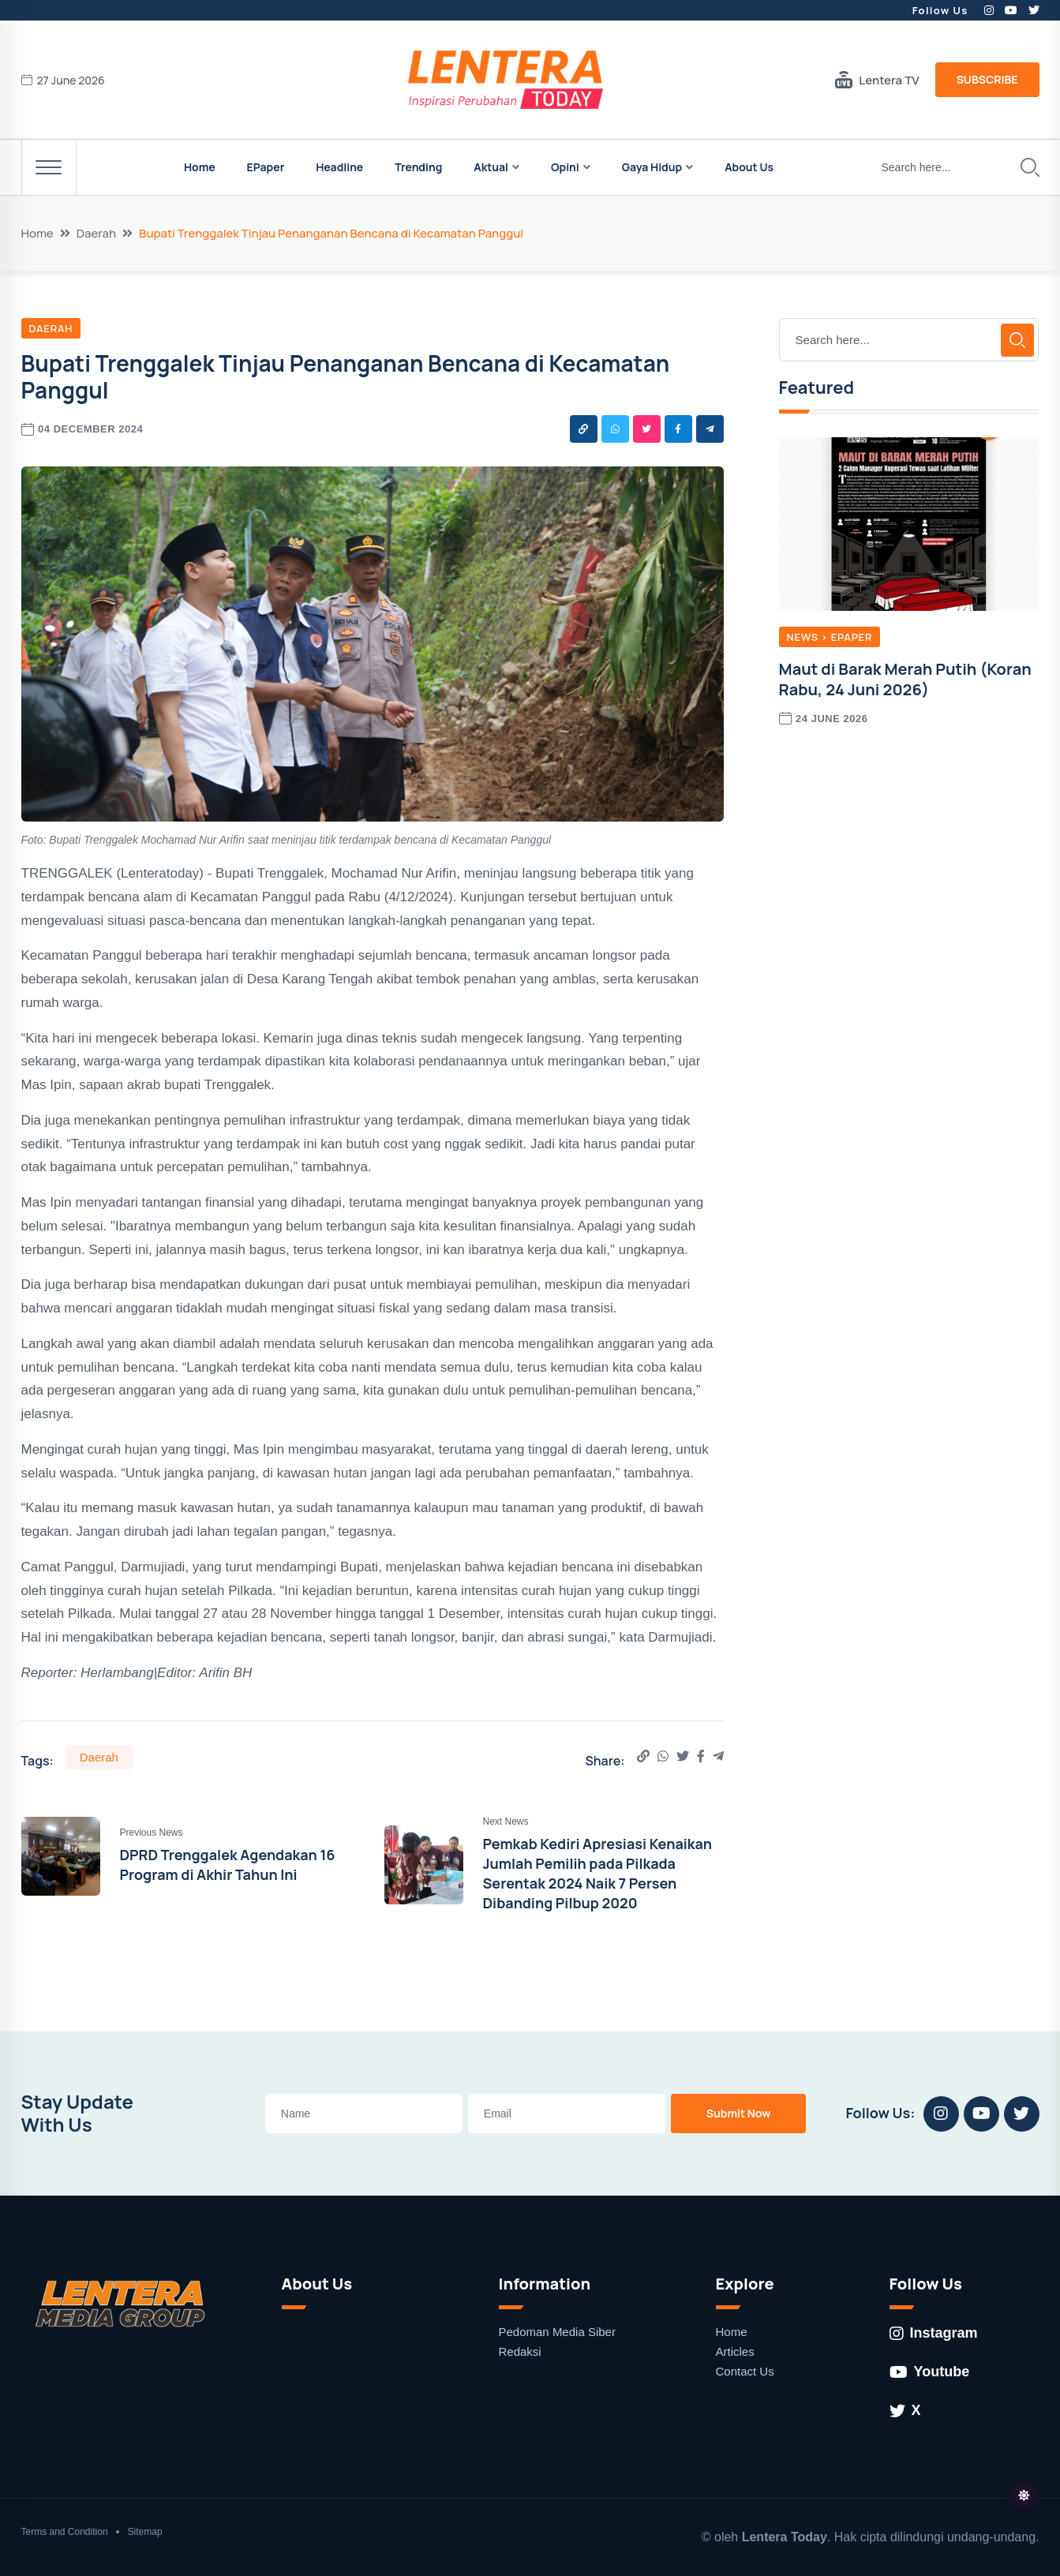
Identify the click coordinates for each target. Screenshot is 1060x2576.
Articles (735, 2351)
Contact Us (745, 2371)
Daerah (96, 233)
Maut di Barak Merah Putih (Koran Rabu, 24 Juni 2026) (905, 679)
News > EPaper (830, 637)
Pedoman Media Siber (557, 2331)
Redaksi (520, 2351)
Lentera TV (877, 79)
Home (199, 166)
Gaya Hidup (652, 166)
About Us (749, 166)
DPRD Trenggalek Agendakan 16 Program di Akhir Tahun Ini (227, 1864)
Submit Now (738, 2113)
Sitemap (145, 2531)
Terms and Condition (64, 2531)
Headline (339, 166)
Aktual (491, 166)
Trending (418, 166)
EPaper (266, 166)
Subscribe (987, 79)
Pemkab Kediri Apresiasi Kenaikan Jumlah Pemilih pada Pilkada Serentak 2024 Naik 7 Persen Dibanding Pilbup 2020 (598, 1873)
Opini (565, 166)
